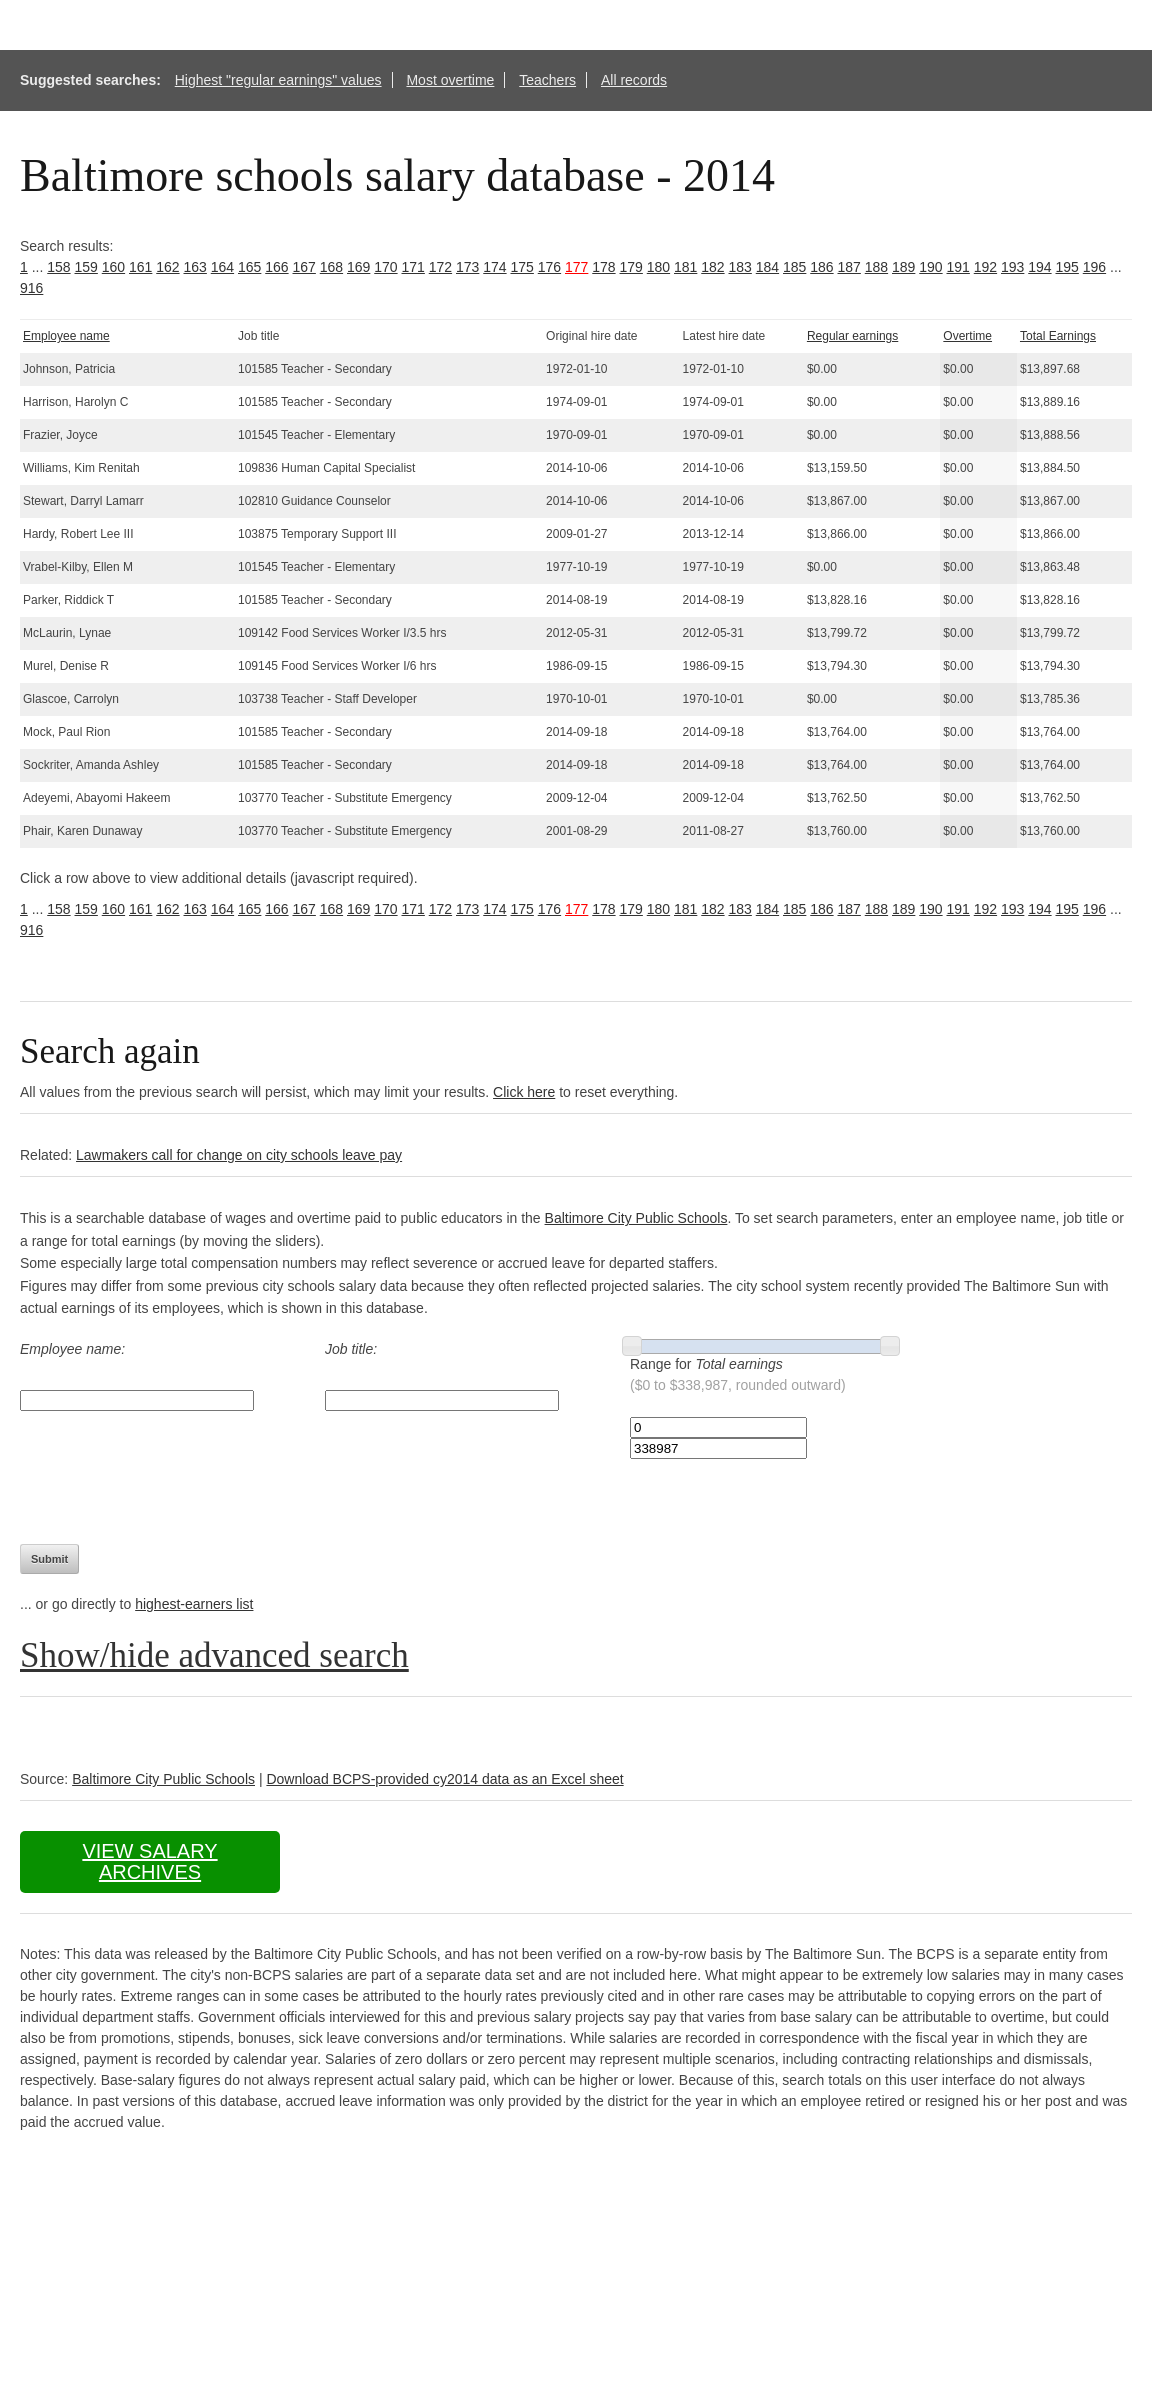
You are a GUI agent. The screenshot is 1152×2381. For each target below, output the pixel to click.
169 (358, 267)
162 (167, 267)
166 (276, 267)
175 (522, 267)
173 (467, 267)
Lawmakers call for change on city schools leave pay (239, 1155)
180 (658, 267)
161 (140, 267)
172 (440, 267)
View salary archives (149, 1861)
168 (331, 267)
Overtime (967, 336)
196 (1094, 267)
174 (494, 267)
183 (740, 267)
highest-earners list (194, 1604)
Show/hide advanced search (214, 1655)
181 (685, 267)
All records (634, 80)
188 (876, 267)
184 (767, 267)
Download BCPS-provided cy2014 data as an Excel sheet (444, 1779)
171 (413, 267)
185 (794, 267)
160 (113, 267)
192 (985, 267)
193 (1012, 267)
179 (631, 267)
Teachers (547, 80)
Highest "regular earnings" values (278, 80)
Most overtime (450, 80)
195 (1067, 267)
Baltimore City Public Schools (636, 1218)
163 (195, 267)
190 (930, 267)
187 (849, 267)
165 (249, 267)
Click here (524, 1092)
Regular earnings (852, 336)
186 (821, 267)
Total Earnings (1058, 336)
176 (549, 267)
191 (958, 267)
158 (58, 267)
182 (712, 267)
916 (31, 288)
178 (603, 267)
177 (576, 267)
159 (86, 267)
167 (304, 267)
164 (222, 267)
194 (1039, 267)
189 (903, 267)
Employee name (66, 336)
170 (385, 267)
